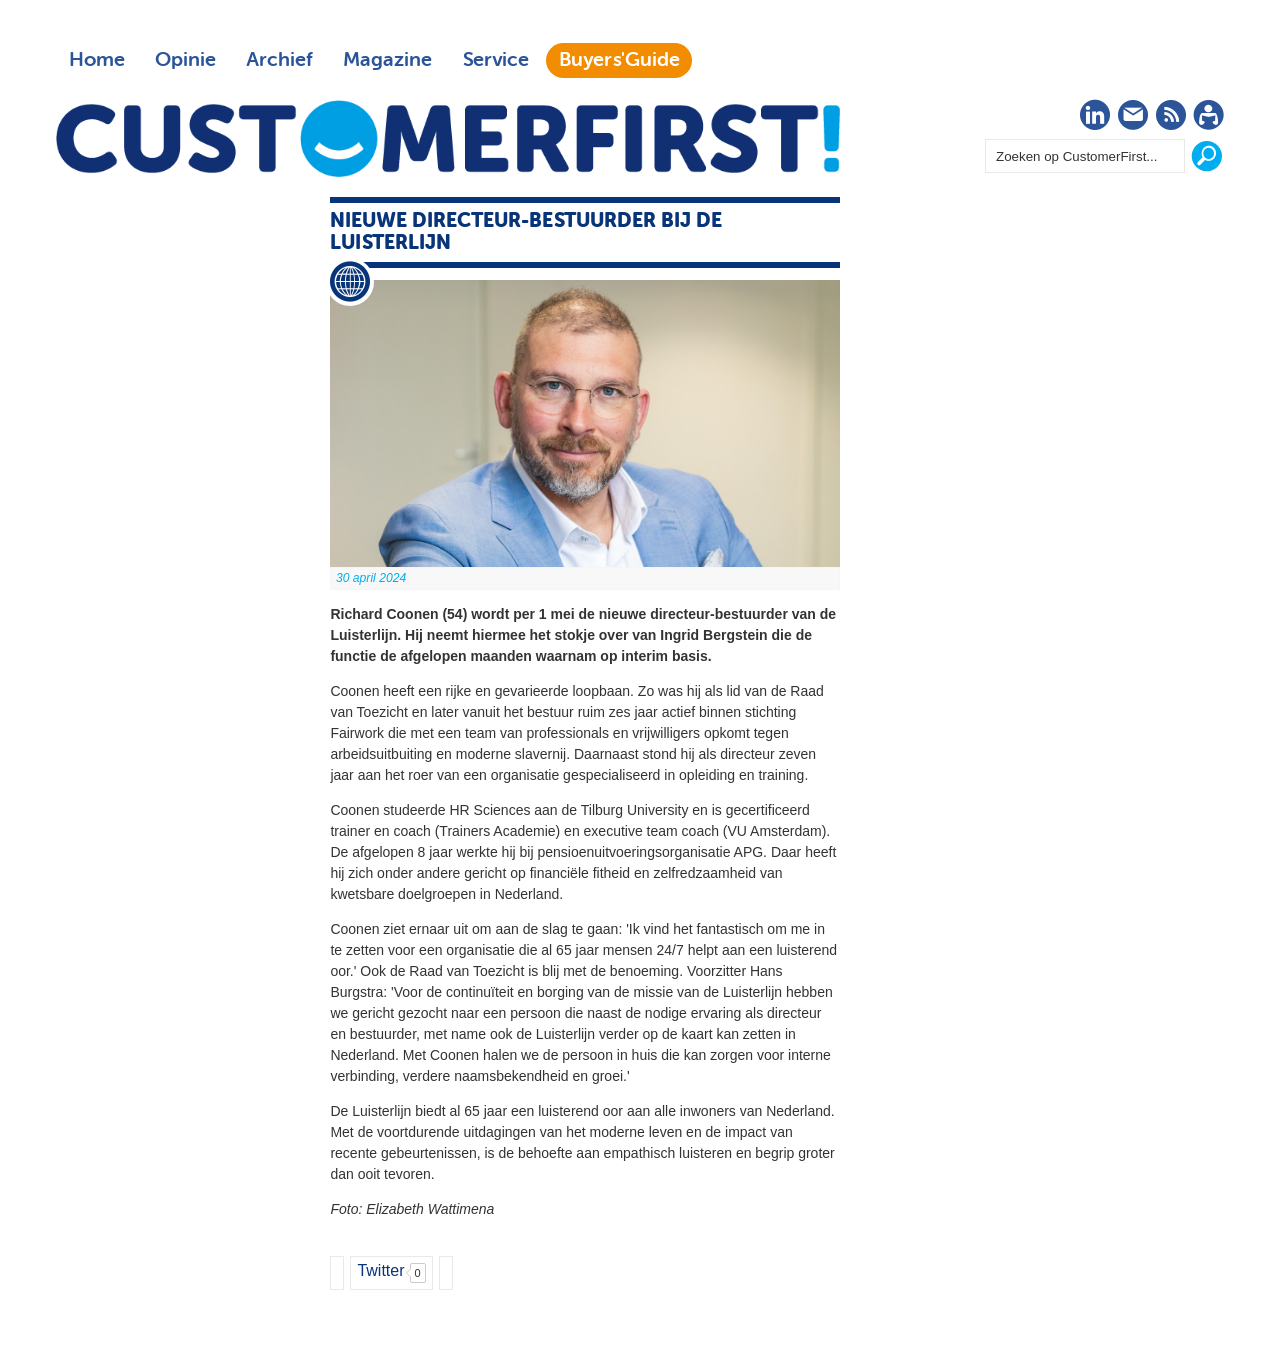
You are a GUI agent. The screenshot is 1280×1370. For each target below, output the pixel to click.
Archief (279, 60)
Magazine (387, 60)
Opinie (185, 60)
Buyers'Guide (619, 60)
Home (97, 60)
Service (495, 60)
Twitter (380, 1270)
